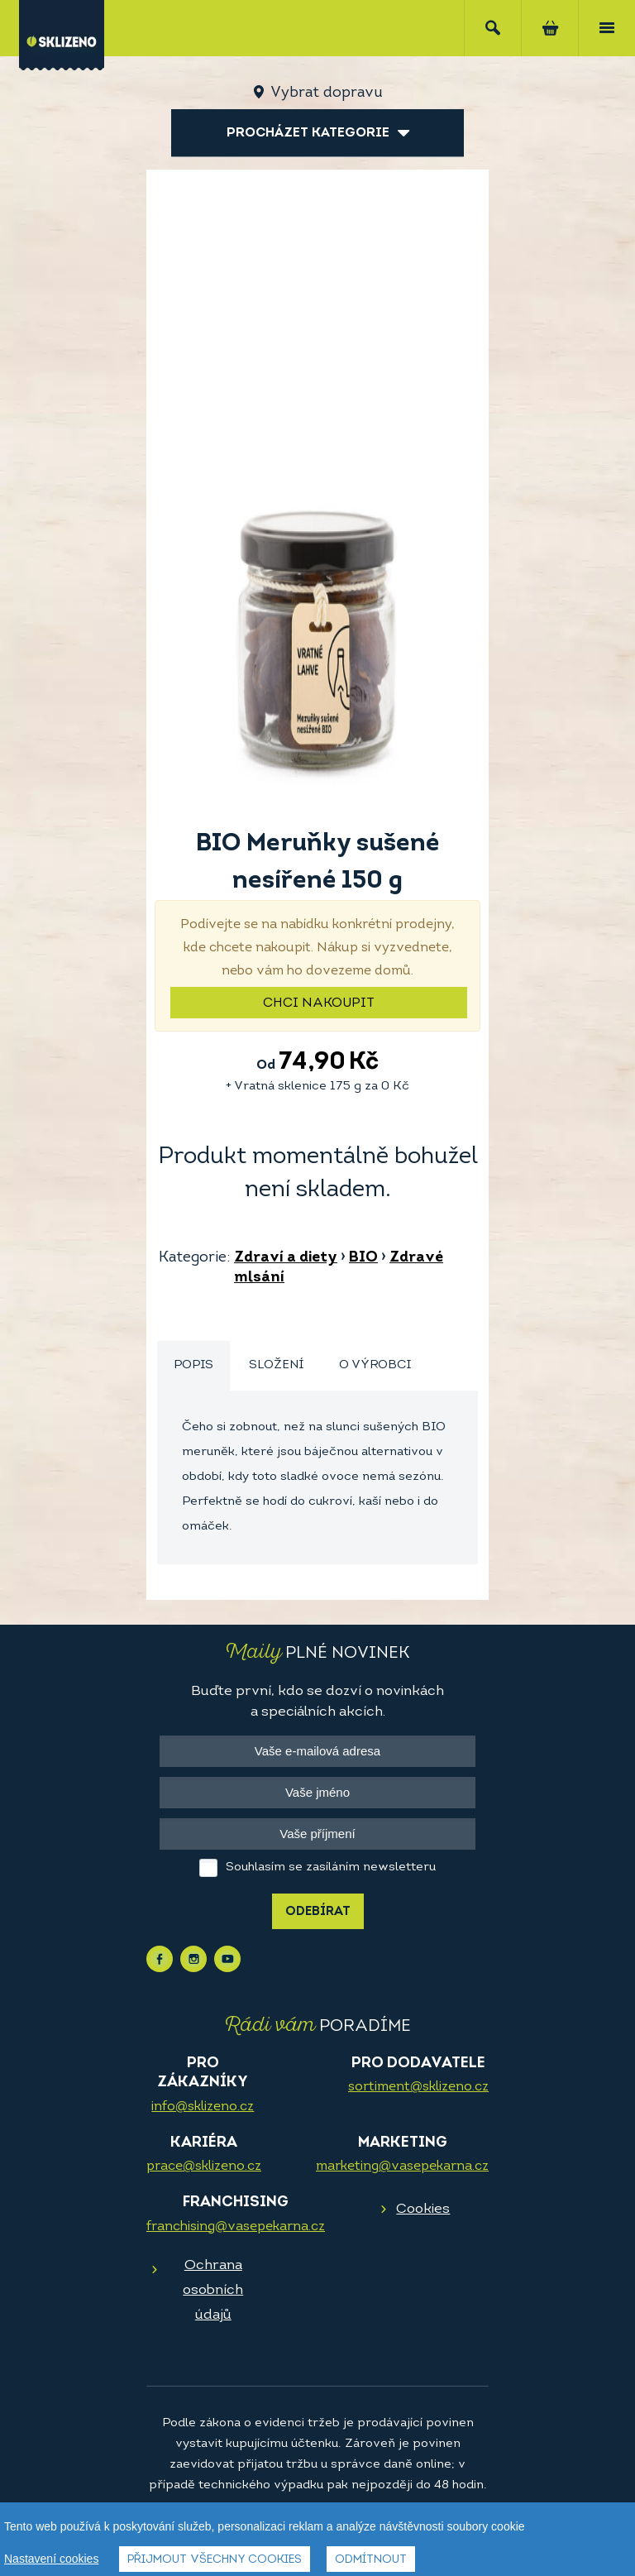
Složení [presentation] (276, 1365)
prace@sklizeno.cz (203, 2166)
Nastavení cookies (51, 2558)
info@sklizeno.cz (202, 2107)
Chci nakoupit (319, 1003)
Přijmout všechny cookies (214, 2560)
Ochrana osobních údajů (213, 2290)
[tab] (193, 1366)
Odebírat (318, 1912)
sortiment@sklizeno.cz (418, 2087)
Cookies (423, 2209)
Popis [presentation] (193, 1365)
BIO (363, 1258)
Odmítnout (371, 2560)
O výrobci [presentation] (375, 1365)
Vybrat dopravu (326, 93)
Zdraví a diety (285, 1258)
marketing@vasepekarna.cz (402, 2166)
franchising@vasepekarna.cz (235, 2227)
